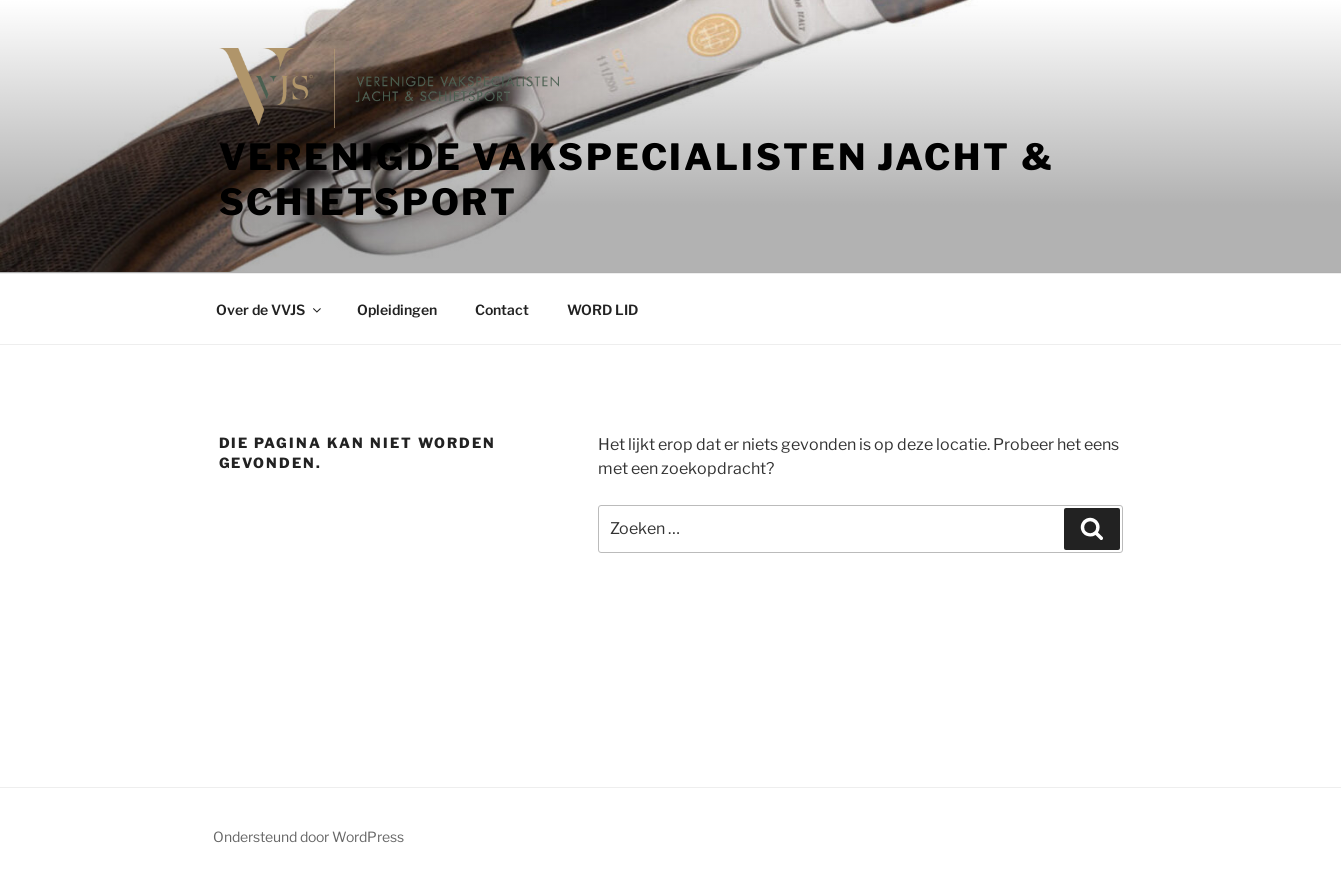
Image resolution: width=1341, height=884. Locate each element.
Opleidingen (397, 309)
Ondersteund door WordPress (308, 836)
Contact (502, 309)
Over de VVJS (270, 309)
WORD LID (602, 309)
